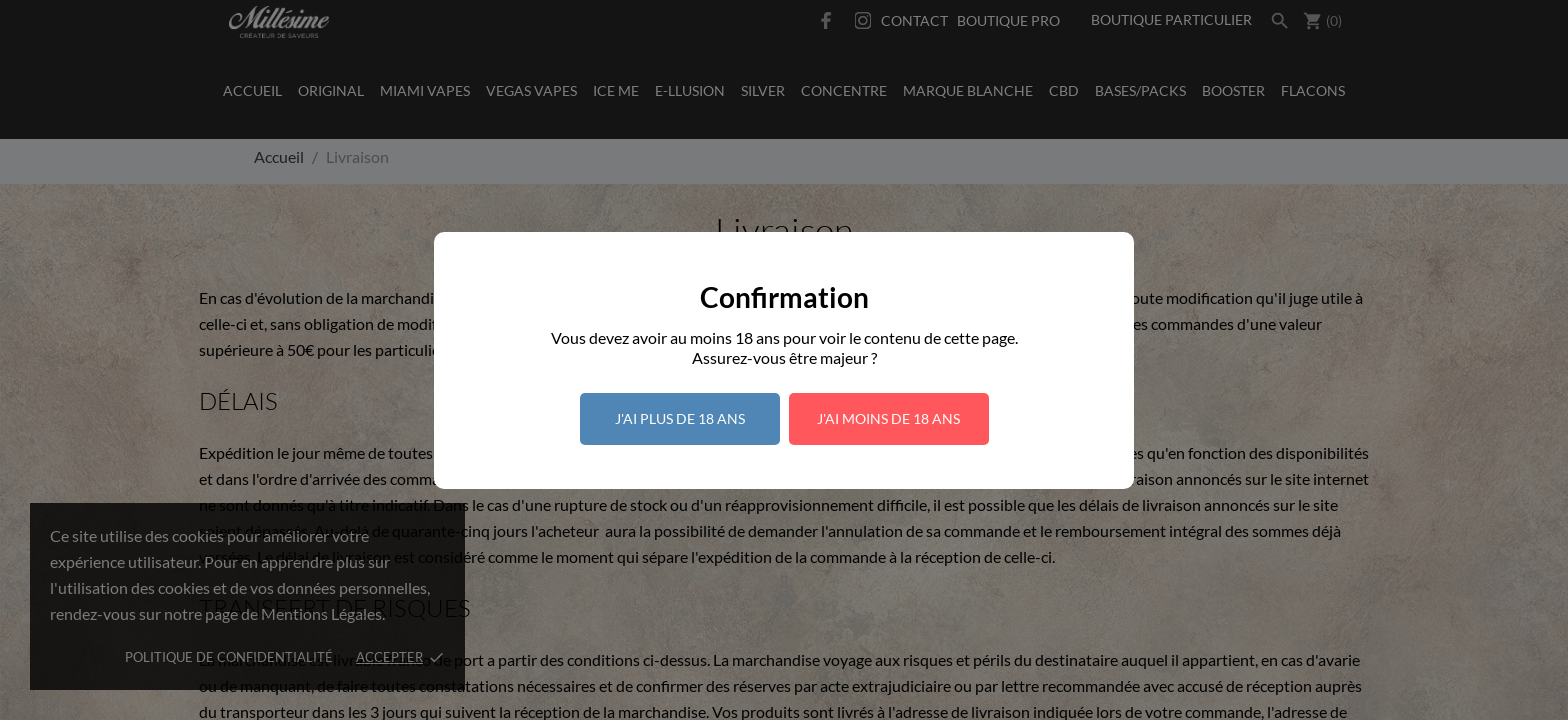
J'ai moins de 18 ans (888, 418)
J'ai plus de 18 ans (680, 418)
